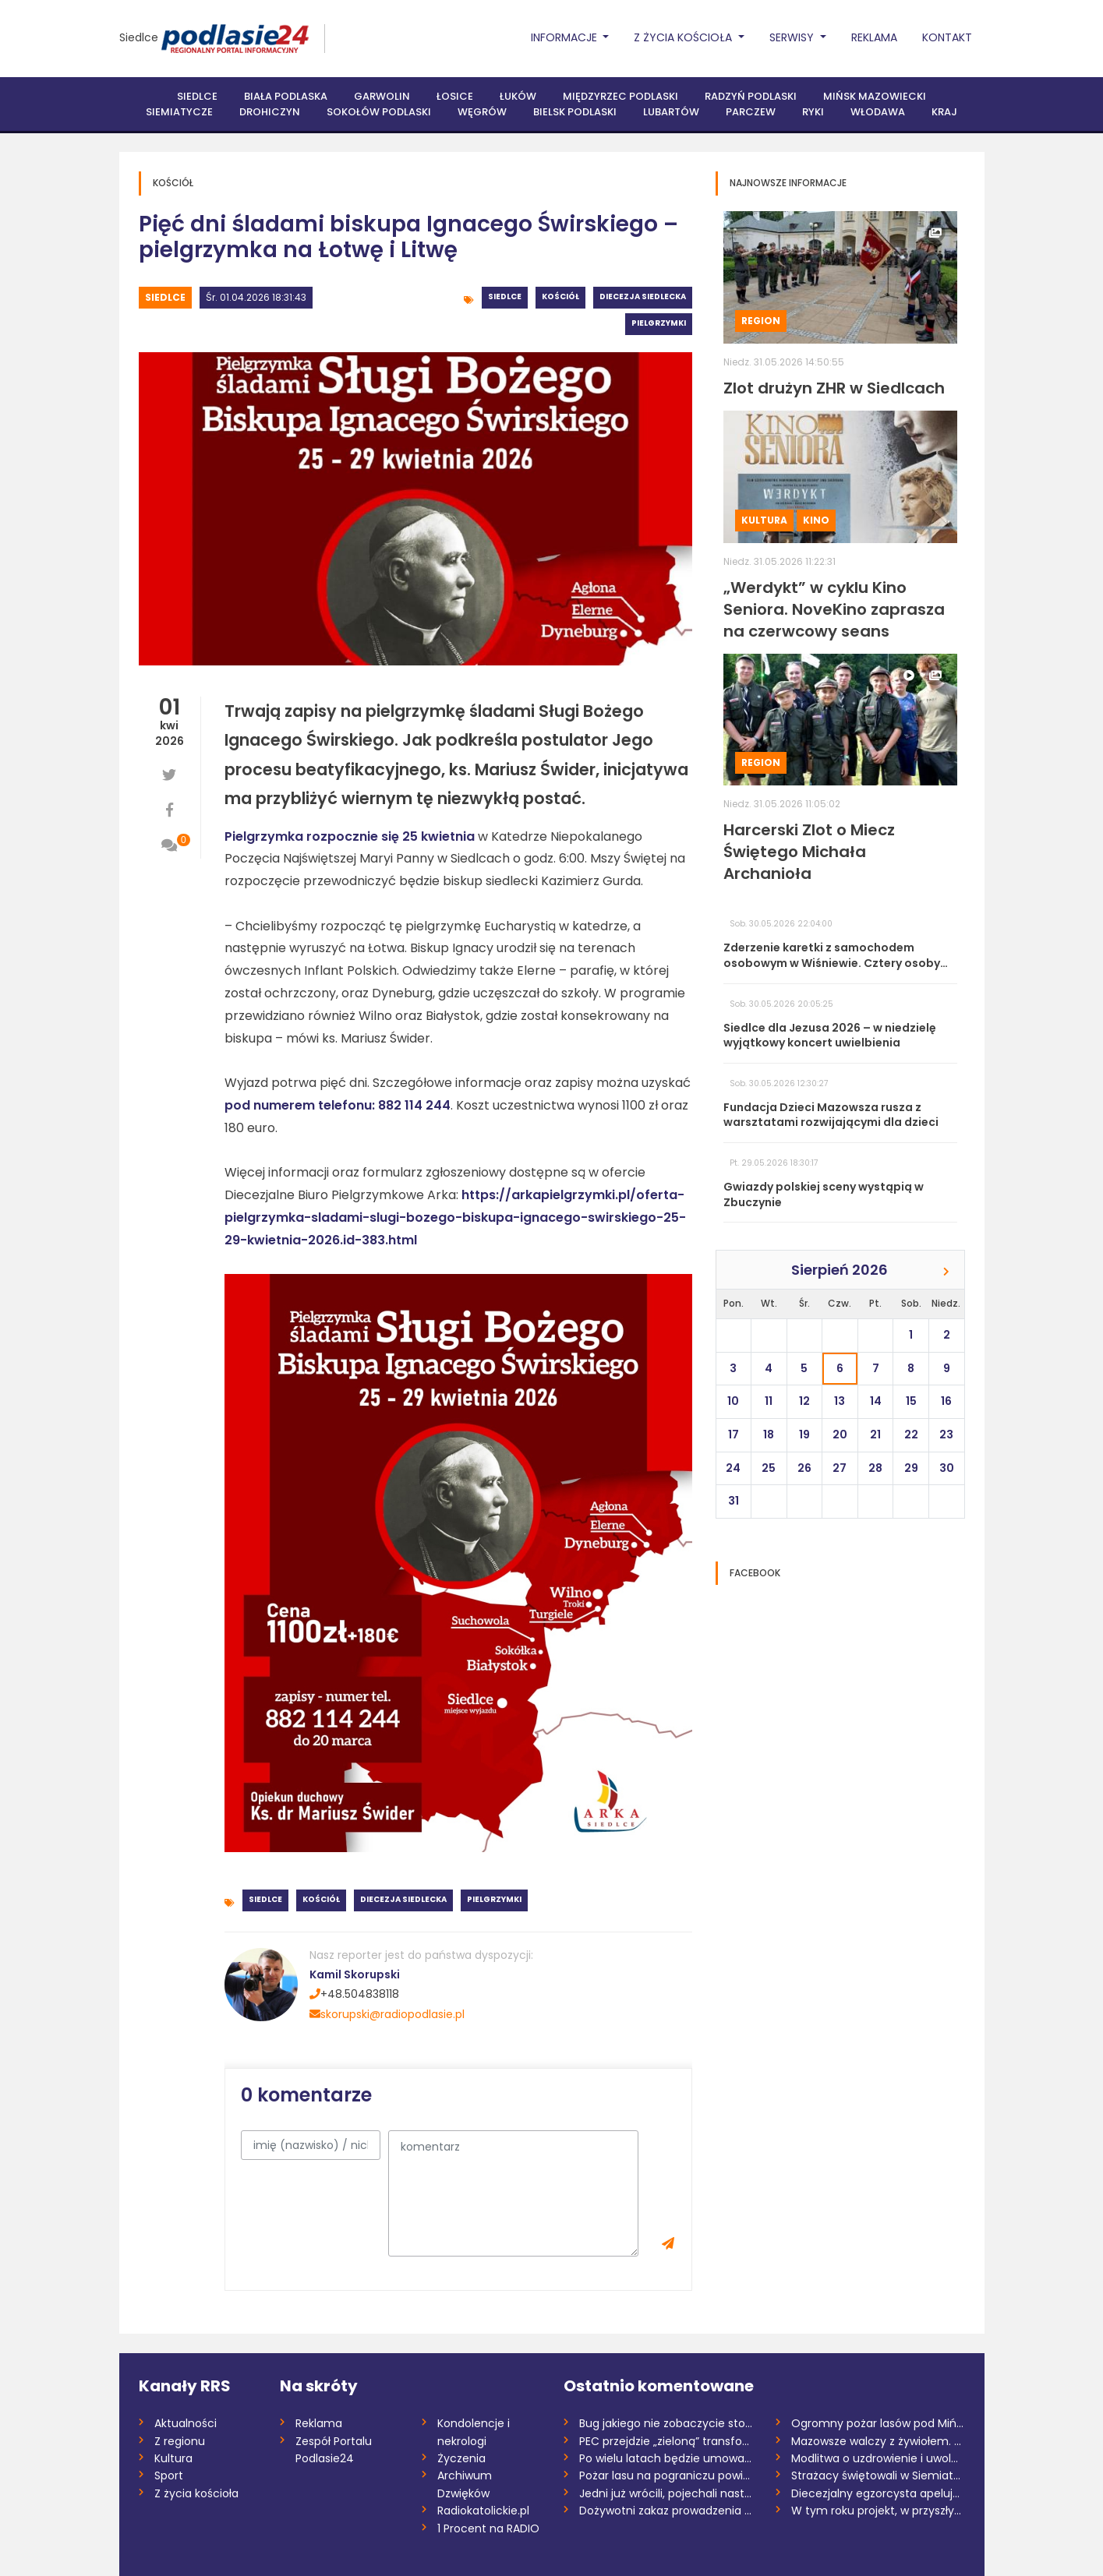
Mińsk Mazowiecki (874, 96)
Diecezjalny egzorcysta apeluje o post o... (878, 2493)
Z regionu (179, 2441)
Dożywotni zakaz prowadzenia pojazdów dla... (666, 2510)
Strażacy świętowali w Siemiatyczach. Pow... (878, 2475)
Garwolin (382, 96)
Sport (168, 2475)
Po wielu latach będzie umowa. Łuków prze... (666, 2458)
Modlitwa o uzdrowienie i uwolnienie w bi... (878, 2458)
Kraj (944, 112)
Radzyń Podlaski (751, 96)
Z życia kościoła (196, 2493)
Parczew (751, 112)
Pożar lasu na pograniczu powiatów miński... (666, 2475)
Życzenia (461, 2458)
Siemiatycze (179, 112)
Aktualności (185, 2423)
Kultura (764, 520)
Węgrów (482, 112)
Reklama (874, 37)
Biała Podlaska (285, 96)
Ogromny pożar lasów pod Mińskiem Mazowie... (878, 2423)
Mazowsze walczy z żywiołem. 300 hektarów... (878, 2441)
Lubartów (671, 112)
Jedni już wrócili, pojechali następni (666, 2493)
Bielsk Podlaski (575, 112)
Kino (816, 520)
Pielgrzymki (658, 323)
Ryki (813, 112)
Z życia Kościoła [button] (684, 37)
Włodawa (877, 112)
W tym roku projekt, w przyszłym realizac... (878, 2510)
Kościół (560, 296)
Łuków (518, 96)
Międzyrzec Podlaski (620, 96)
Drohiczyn (269, 112)
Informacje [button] (565, 37)
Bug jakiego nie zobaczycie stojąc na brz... (666, 2423)
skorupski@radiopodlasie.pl (387, 2014)
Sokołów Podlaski (379, 112)
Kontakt (947, 37)
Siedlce (138, 37)
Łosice (455, 96)
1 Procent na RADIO (488, 2528)
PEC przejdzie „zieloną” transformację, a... (666, 2441)
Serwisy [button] (793, 37)
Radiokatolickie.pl (483, 2510)
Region (760, 320)
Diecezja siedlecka (642, 296)
